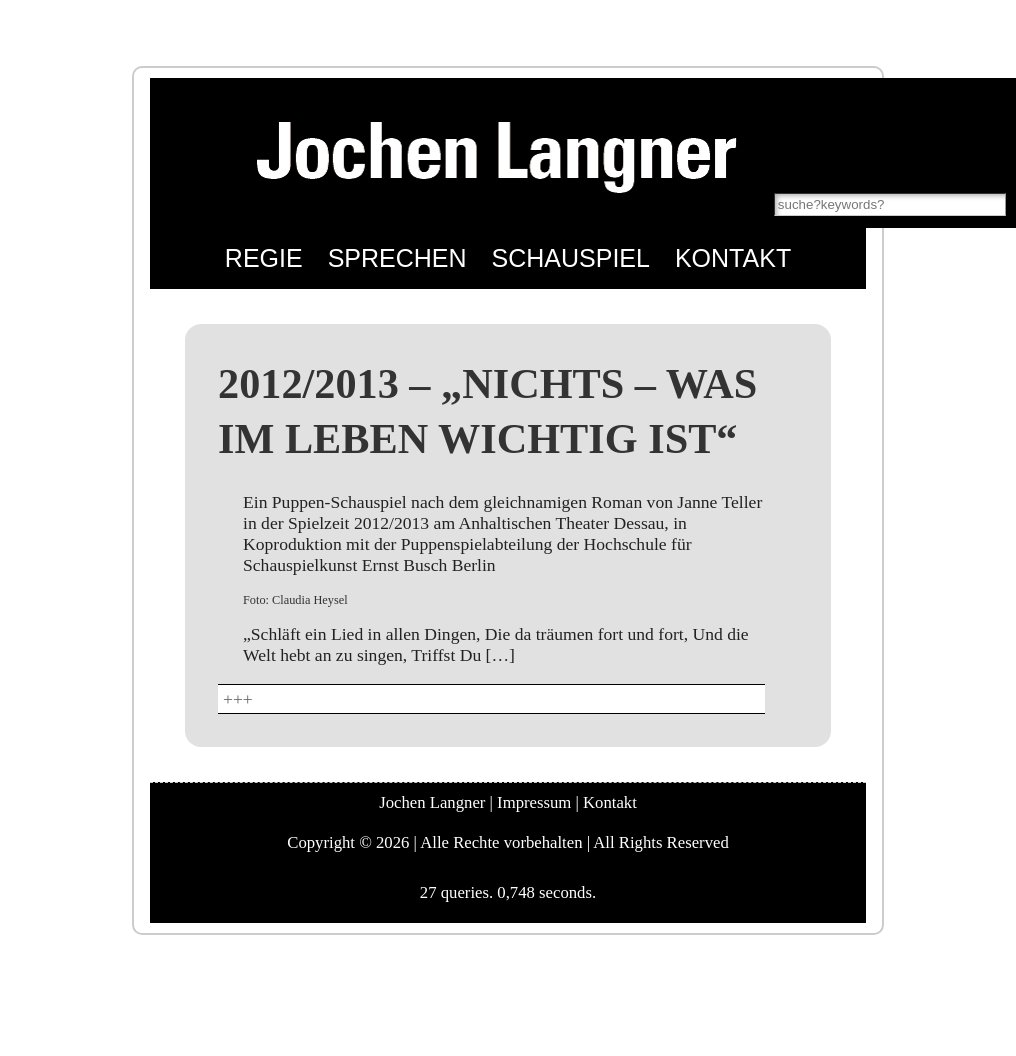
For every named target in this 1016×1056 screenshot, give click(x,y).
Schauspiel (571, 258)
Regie (264, 258)
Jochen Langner (432, 802)
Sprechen (397, 258)
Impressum (534, 802)
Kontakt (733, 258)
